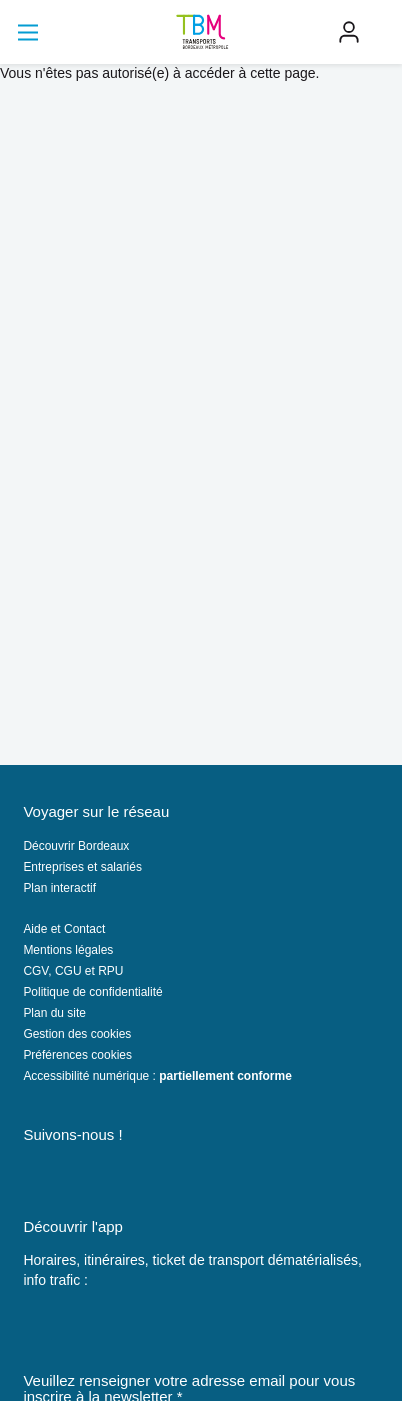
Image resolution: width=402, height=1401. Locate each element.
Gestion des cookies (77, 1034)
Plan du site (54, 1013)
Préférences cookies (77, 1055)
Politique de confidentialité (92, 992)
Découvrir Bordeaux (76, 846)
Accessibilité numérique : (157, 1076)
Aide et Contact (64, 929)
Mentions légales (68, 950)
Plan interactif (59, 888)
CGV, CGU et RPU (73, 971)
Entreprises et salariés (82, 867)
